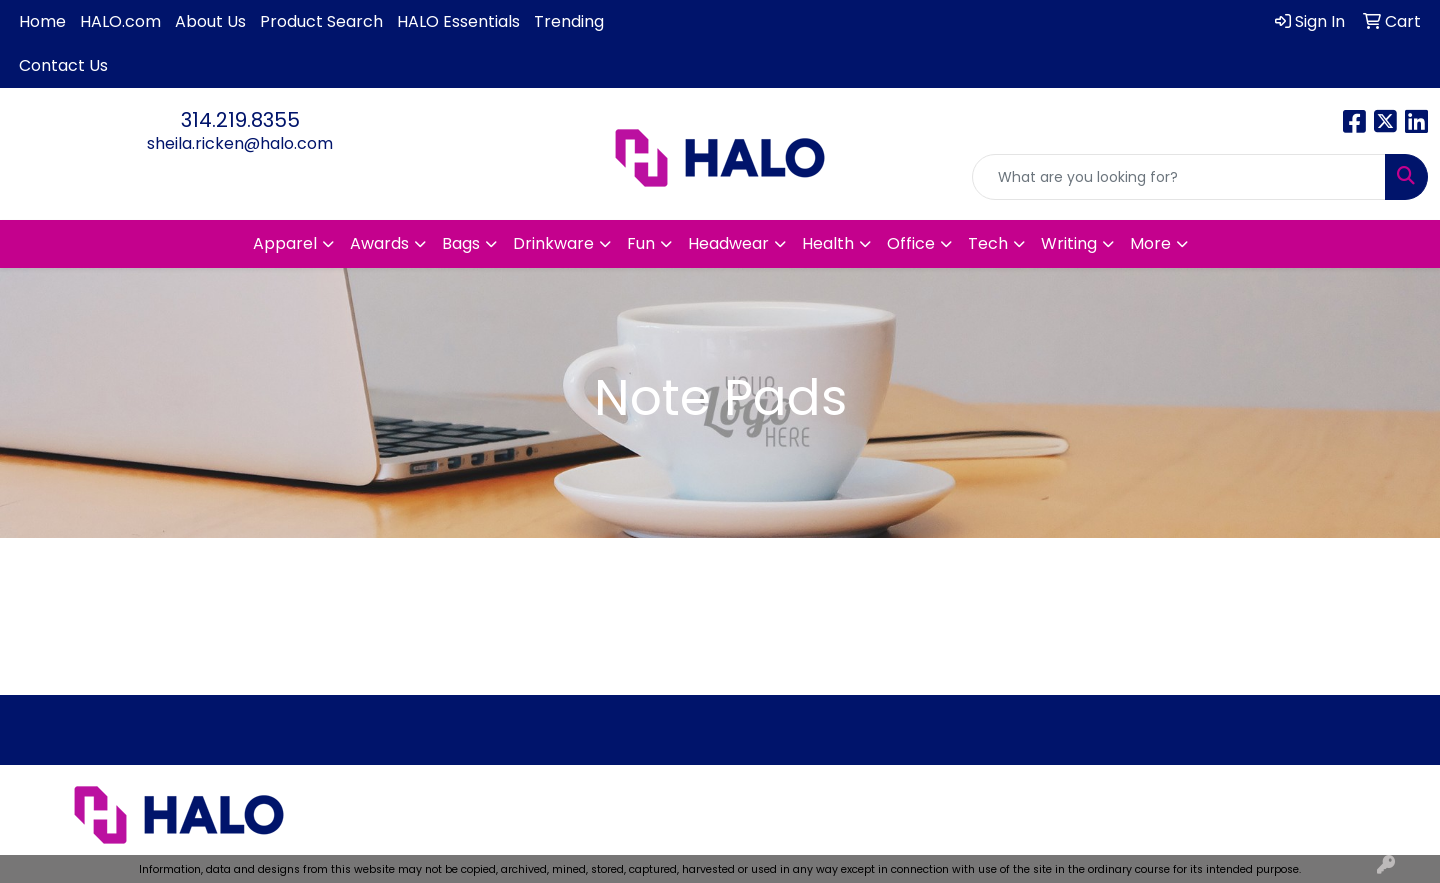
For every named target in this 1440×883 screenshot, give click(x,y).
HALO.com (120, 21)
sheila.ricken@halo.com (240, 143)
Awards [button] (379, 243)
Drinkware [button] (553, 243)
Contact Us (63, 65)
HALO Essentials (458, 21)
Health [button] (828, 243)
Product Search (321, 21)
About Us (210, 21)
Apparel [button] (285, 243)
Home (42, 21)
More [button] (1150, 243)
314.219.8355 (240, 120)
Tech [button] (988, 243)
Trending (569, 21)
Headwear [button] (728, 243)
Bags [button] (461, 243)
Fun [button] (641, 243)
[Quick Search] (1179, 177)
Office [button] (911, 243)
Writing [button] (1069, 243)
